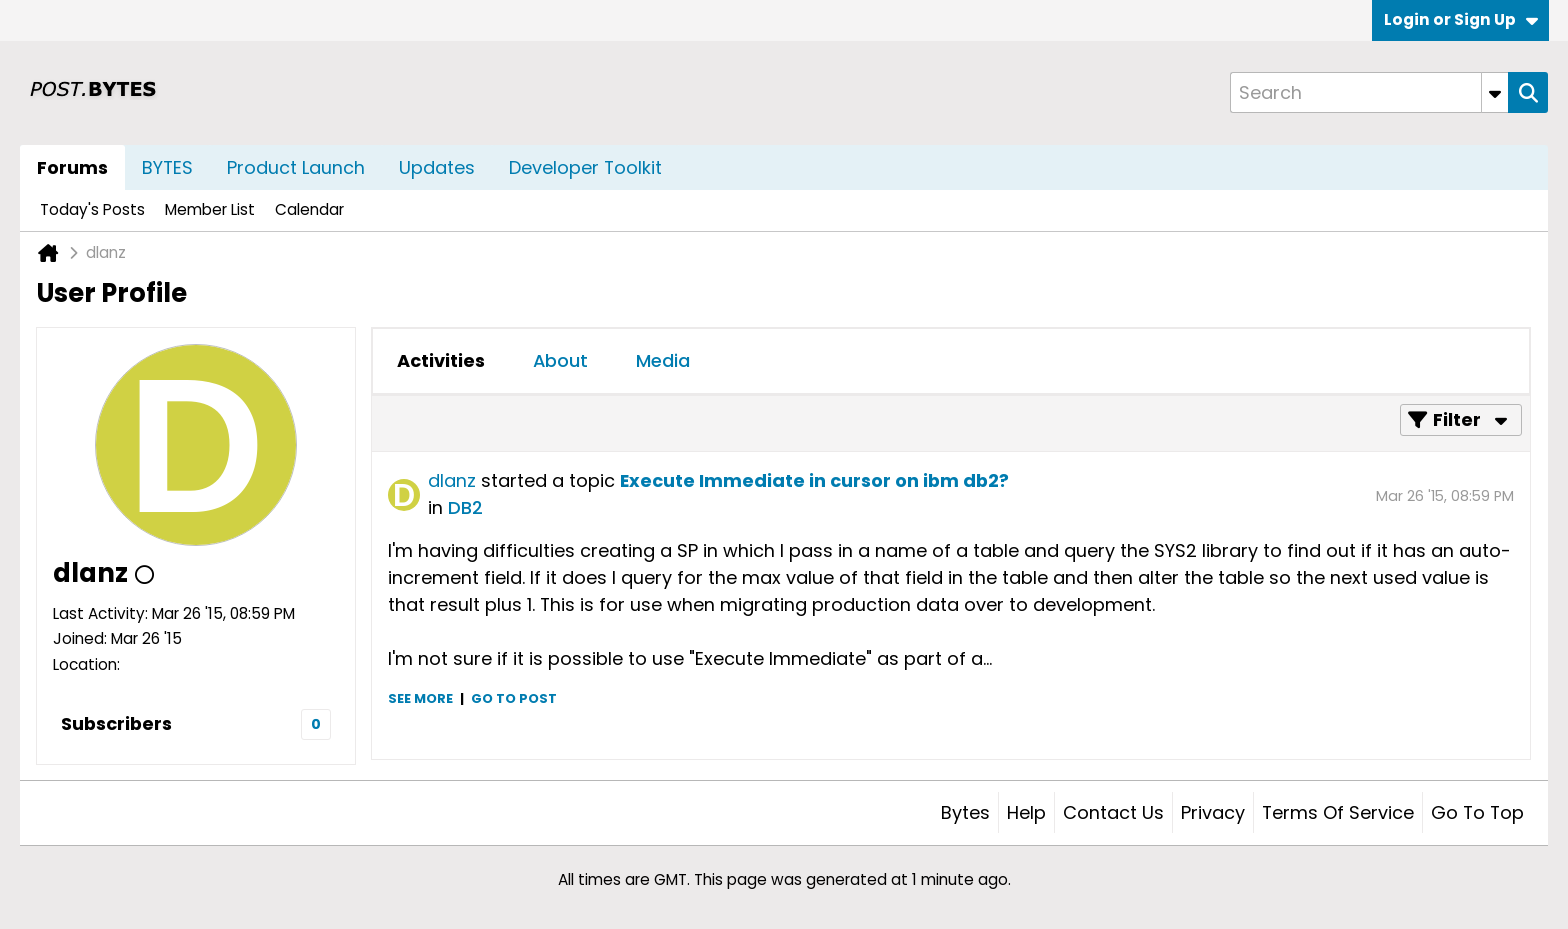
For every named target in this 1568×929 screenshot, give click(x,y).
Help (1026, 812)
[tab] (441, 361)
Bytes (965, 812)
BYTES (167, 167)
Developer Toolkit (585, 167)
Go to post (514, 698)
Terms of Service (1338, 812)
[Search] (1369, 92)
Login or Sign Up (1461, 19)
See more (420, 698)
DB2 (465, 507)
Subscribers (116, 723)
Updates (437, 167)
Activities (441, 360)
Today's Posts (92, 209)
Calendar (309, 209)
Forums (72, 167)
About (560, 360)
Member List (210, 209)
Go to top (1477, 812)
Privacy (1213, 812)
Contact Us (1113, 812)
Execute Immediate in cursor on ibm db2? (814, 480)
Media (663, 360)
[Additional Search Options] (1495, 92)
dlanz (452, 480)
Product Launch (296, 167)
